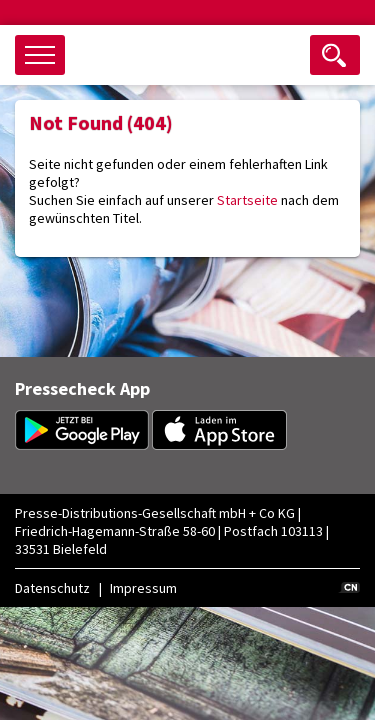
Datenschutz (52, 588)
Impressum (143, 588)
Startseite (247, 200)
